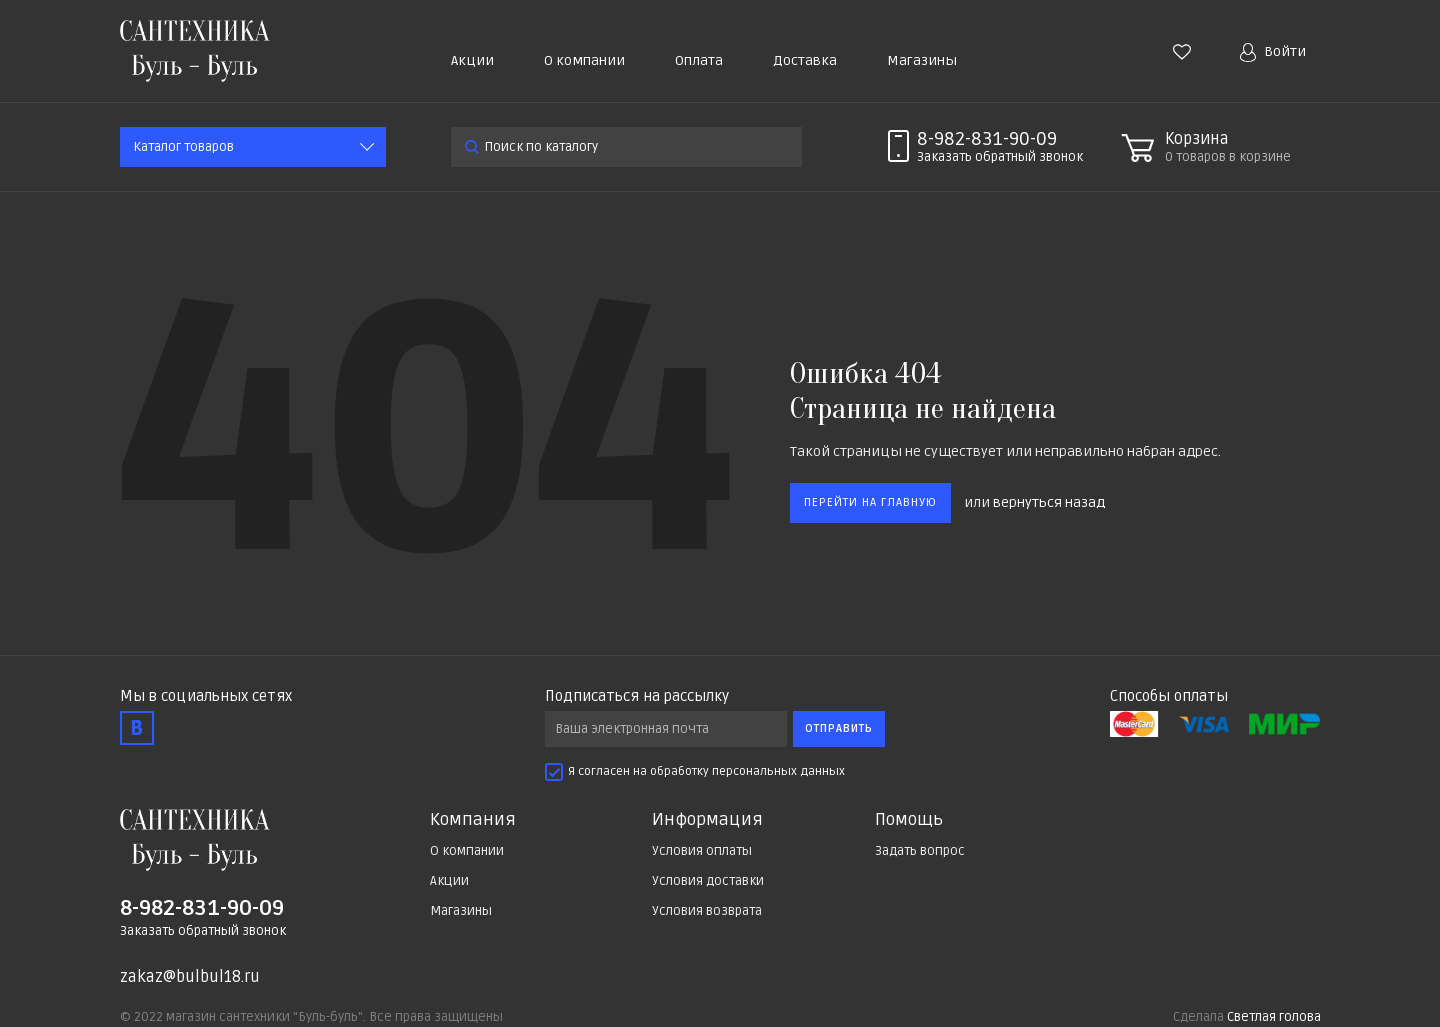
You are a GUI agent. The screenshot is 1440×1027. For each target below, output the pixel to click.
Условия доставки (708, 881)
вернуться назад (1049, 502)
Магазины (922, 60)
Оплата (699, 60)
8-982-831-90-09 (987, 139)
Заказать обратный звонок (203, 931)
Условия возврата (707, 911)
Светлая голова (1274, 1017)
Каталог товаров (183, 147)
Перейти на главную (870, 502)
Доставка (805, 60)
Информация (707, 820)
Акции (472, 60)
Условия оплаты (702, 851)
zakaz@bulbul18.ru (190, 977)
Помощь (909, 820)
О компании (584, 60)
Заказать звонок (1000, 157)
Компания (473, 820)
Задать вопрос (920, 851)
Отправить (839, 728)
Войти (1273, 52)
